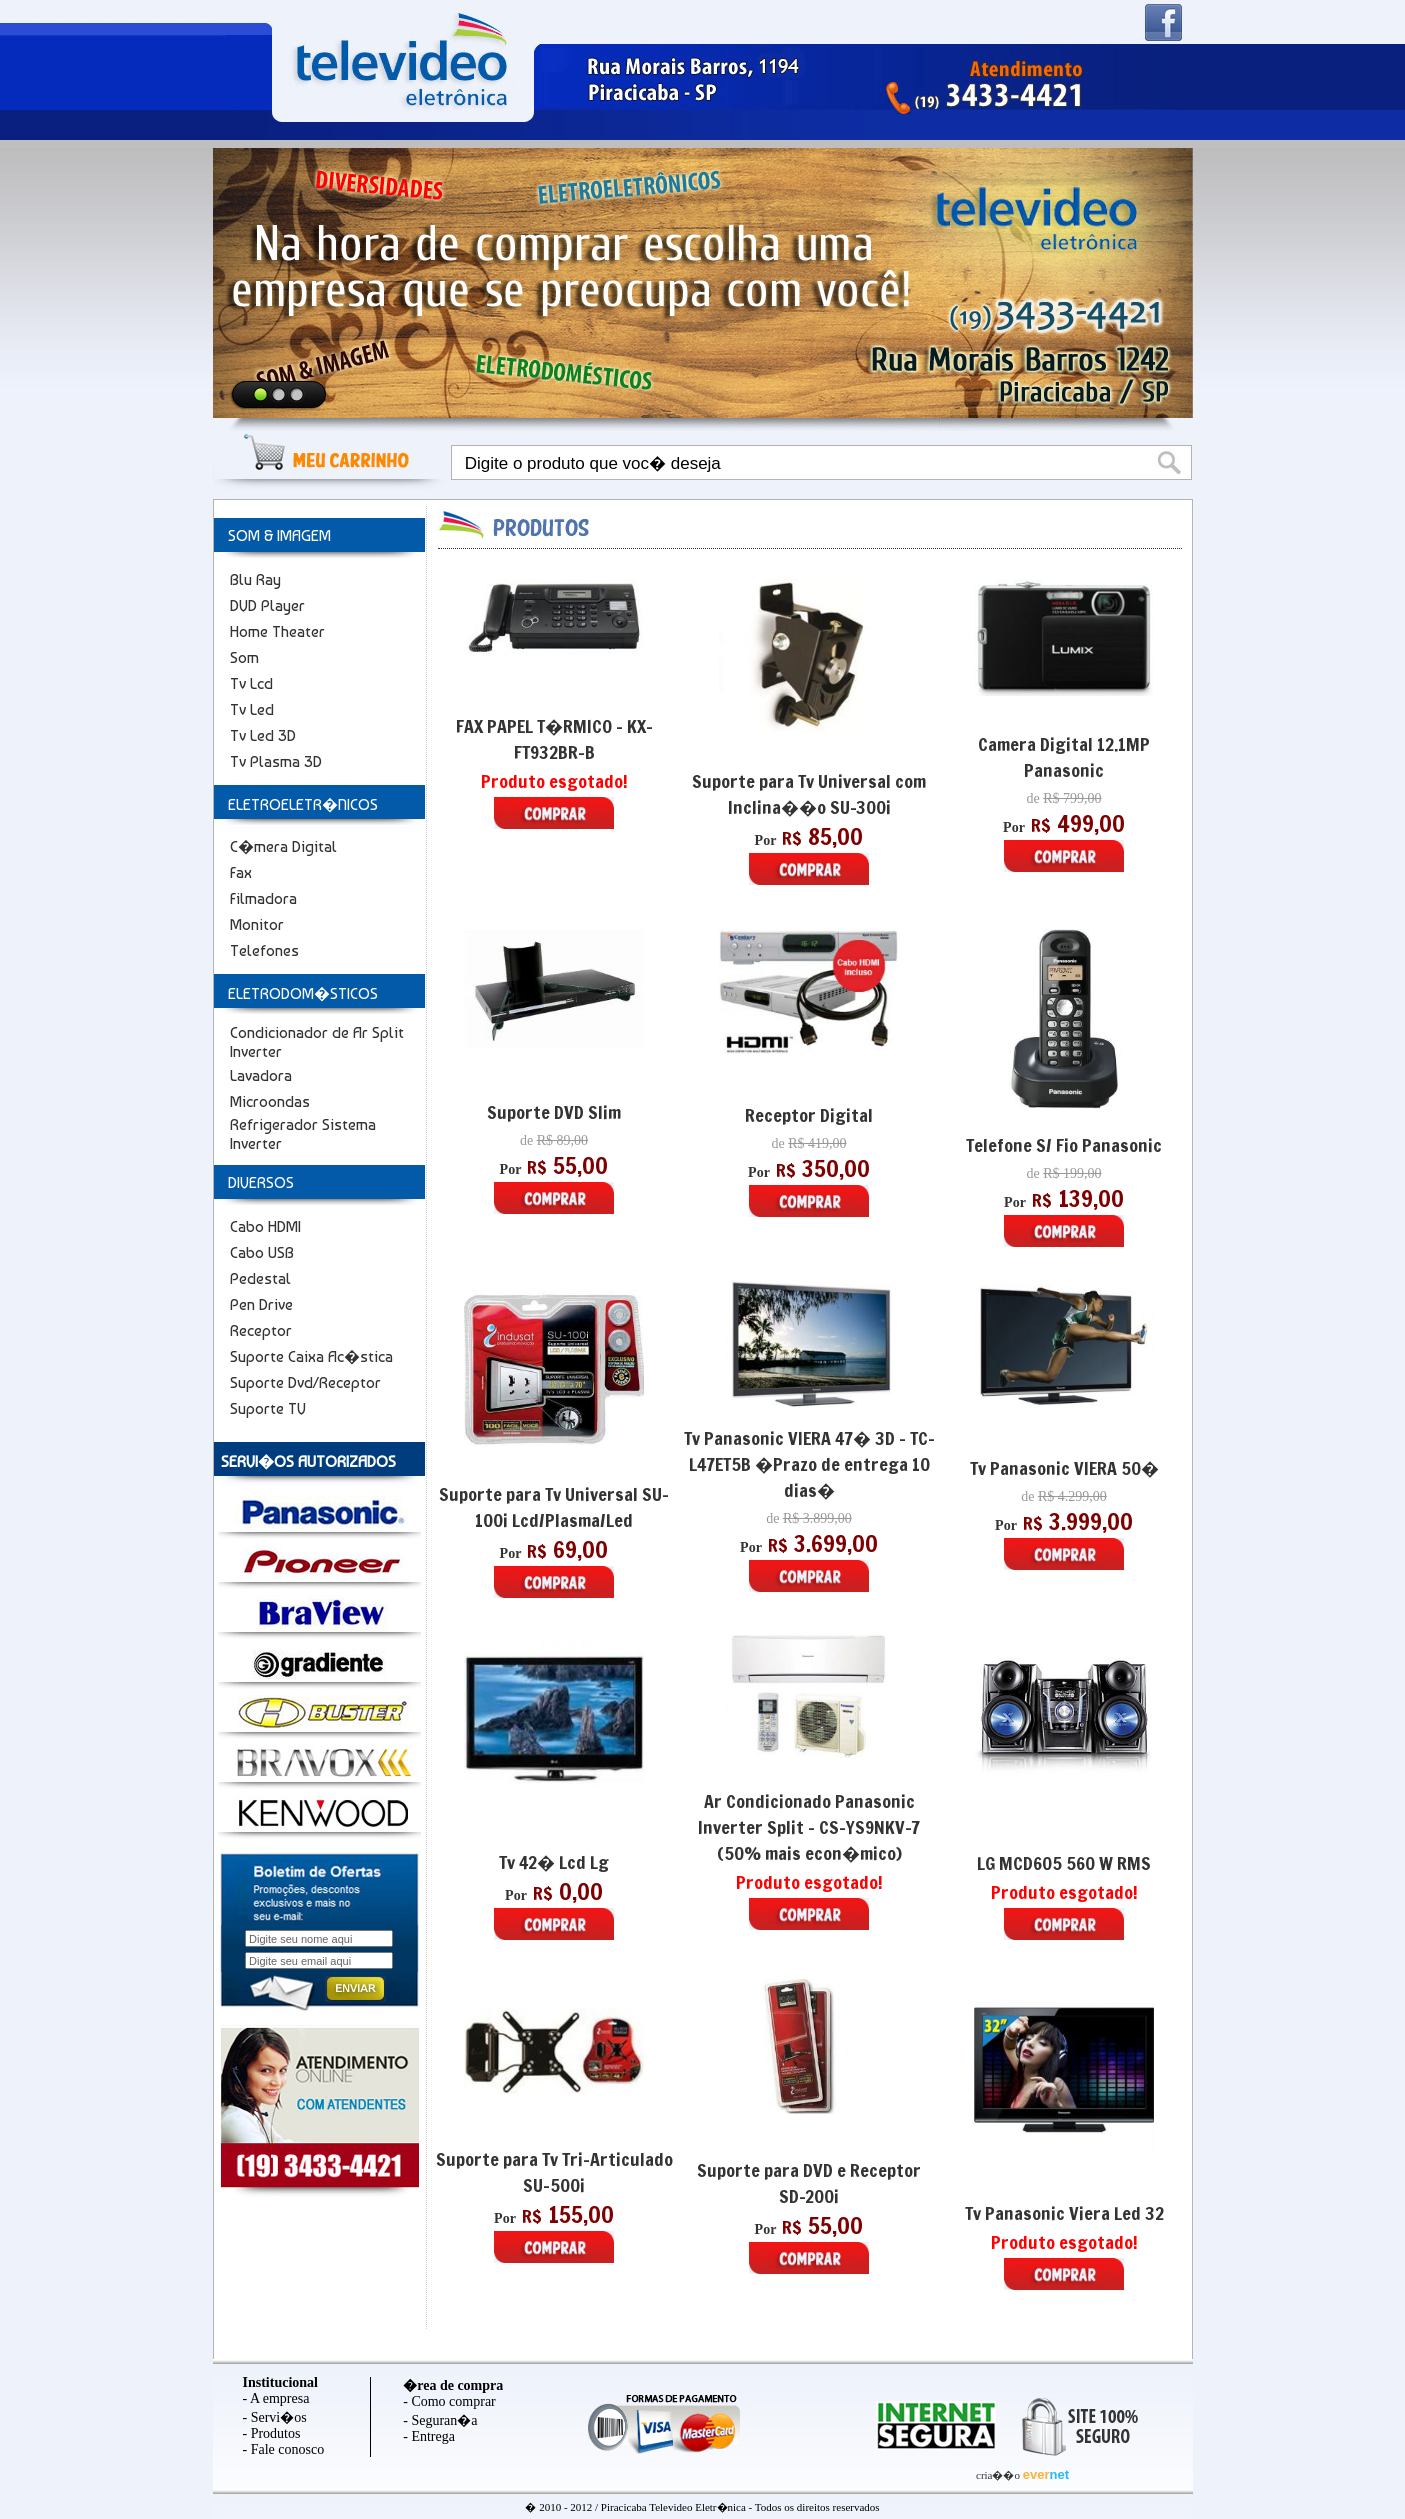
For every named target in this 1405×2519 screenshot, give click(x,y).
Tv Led (252, 709)
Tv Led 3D (263, 735)
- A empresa (276, 2398)
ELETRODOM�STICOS (303, 993)
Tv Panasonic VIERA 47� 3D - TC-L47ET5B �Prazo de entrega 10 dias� (809, 1464)
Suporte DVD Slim (554, 1112)
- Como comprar (449, 2401)
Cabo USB (262, 1252)
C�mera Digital (283, 846)
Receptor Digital (809, 1115)
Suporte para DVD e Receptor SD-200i (809, 2183)
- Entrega (429, 2436)
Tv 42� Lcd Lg (554, 1862)
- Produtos (272, 2433)
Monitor (257, 924)
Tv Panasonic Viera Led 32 (1064, 2213)
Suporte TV (268, 1408)
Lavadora (261, 1075)
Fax (241, 872)
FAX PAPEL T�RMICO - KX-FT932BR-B (554, 739)
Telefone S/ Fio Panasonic (1064, 1145)
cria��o (999, 2475)
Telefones (264, 950)
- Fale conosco (284, 2449)
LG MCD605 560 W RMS (1064, 1863)
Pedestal (260, 1278)
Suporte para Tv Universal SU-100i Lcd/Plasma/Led (554, 1507)
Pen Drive (261, 1304)
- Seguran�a (440, 2420)
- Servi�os (275, 2417)
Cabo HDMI (265, 1226)
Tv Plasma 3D (276, 761)
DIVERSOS (261, 1182)
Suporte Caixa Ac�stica (311, 1356)
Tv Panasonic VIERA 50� (1064, 1468)
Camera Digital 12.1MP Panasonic (1064, 757)
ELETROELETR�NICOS (303, 804)
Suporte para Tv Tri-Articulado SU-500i (554, 2172)
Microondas (270, 1101)
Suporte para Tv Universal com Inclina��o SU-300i (809, 794)
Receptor (261, 1330)
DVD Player (267, 605)
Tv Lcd (251, 683)
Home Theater (277, 631)
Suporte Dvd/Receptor (305, 1382)
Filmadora (263, 898)
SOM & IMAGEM (279, 535)
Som (244, 657)
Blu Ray (255, 579)
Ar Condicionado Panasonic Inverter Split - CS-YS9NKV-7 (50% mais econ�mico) (809, 1827)
